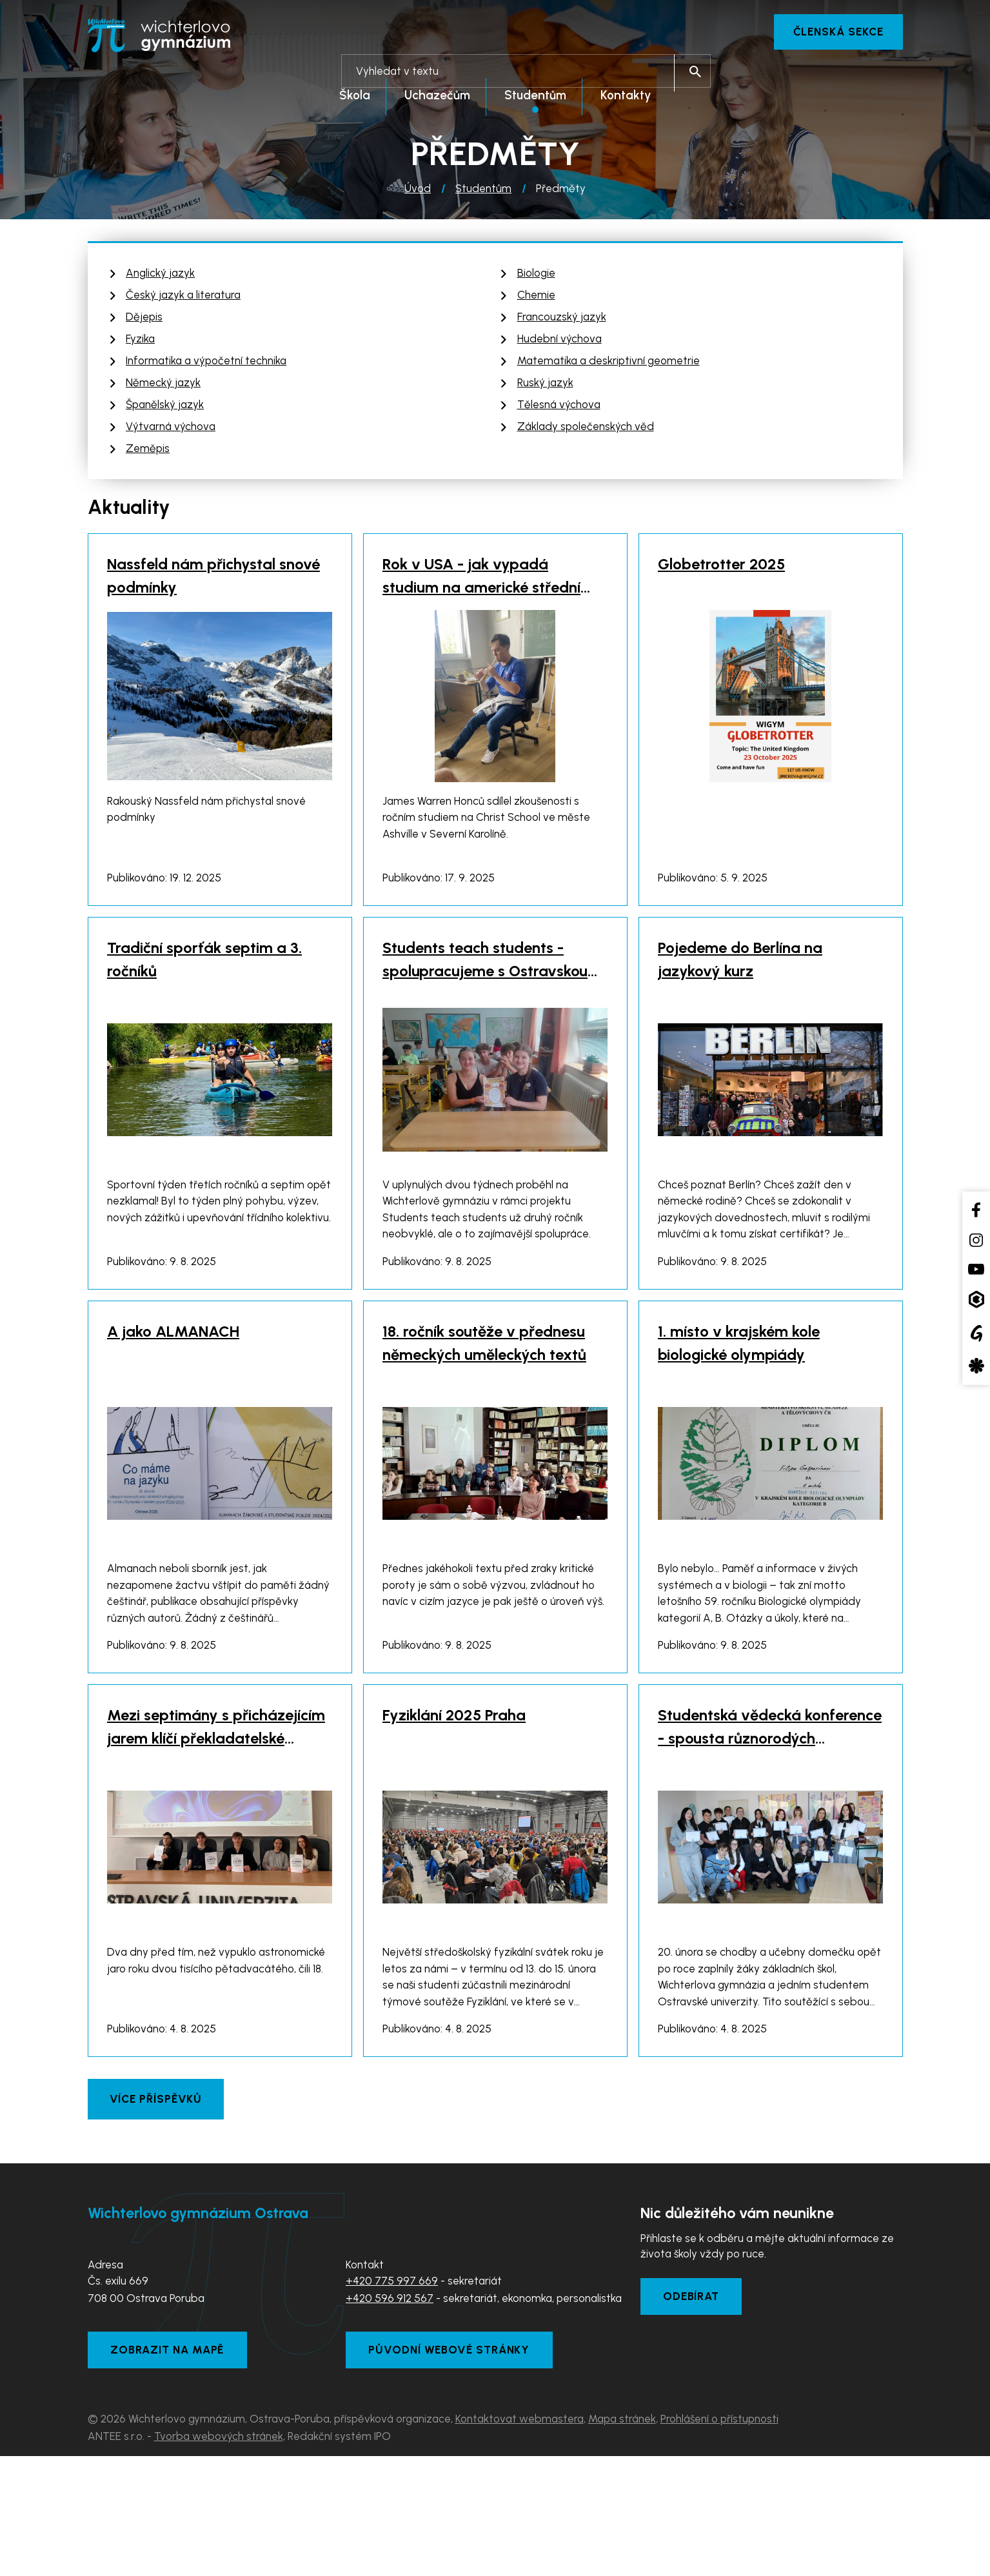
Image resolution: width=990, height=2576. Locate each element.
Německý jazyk (163, 386)
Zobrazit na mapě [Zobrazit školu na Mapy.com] (172, 2468)
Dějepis (144, 320)
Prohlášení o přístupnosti (719, 2538)
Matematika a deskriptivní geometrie (608, 364)
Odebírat (695, 2411)
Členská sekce (834, 32)
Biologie (536, 276)
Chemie (536, 298)
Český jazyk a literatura (183, 298)
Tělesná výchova (558, 408)
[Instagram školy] (976, 1240)
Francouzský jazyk (561, 320)
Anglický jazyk (160, 276)
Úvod (417, 191)
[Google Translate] (976, 1332)
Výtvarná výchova (170, 430)
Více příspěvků (157, 2211)
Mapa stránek (622, 2538)
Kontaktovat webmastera (519, 2538)
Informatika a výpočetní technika (206, 364)
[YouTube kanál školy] (976, 1268)
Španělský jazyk (165, 408)
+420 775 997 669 (392, 2394)
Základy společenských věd (585, 430)
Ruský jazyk (545, 386)
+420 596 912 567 (389, 2411)
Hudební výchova (559, 342)
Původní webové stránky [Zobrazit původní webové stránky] (454, 2468)
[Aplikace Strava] (976, 1366)
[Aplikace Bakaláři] (976, 1299)
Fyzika (140, 342)
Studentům (483, 191)
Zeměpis (148, 452)
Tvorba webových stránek (218, 2556)
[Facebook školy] (976, 1209)
